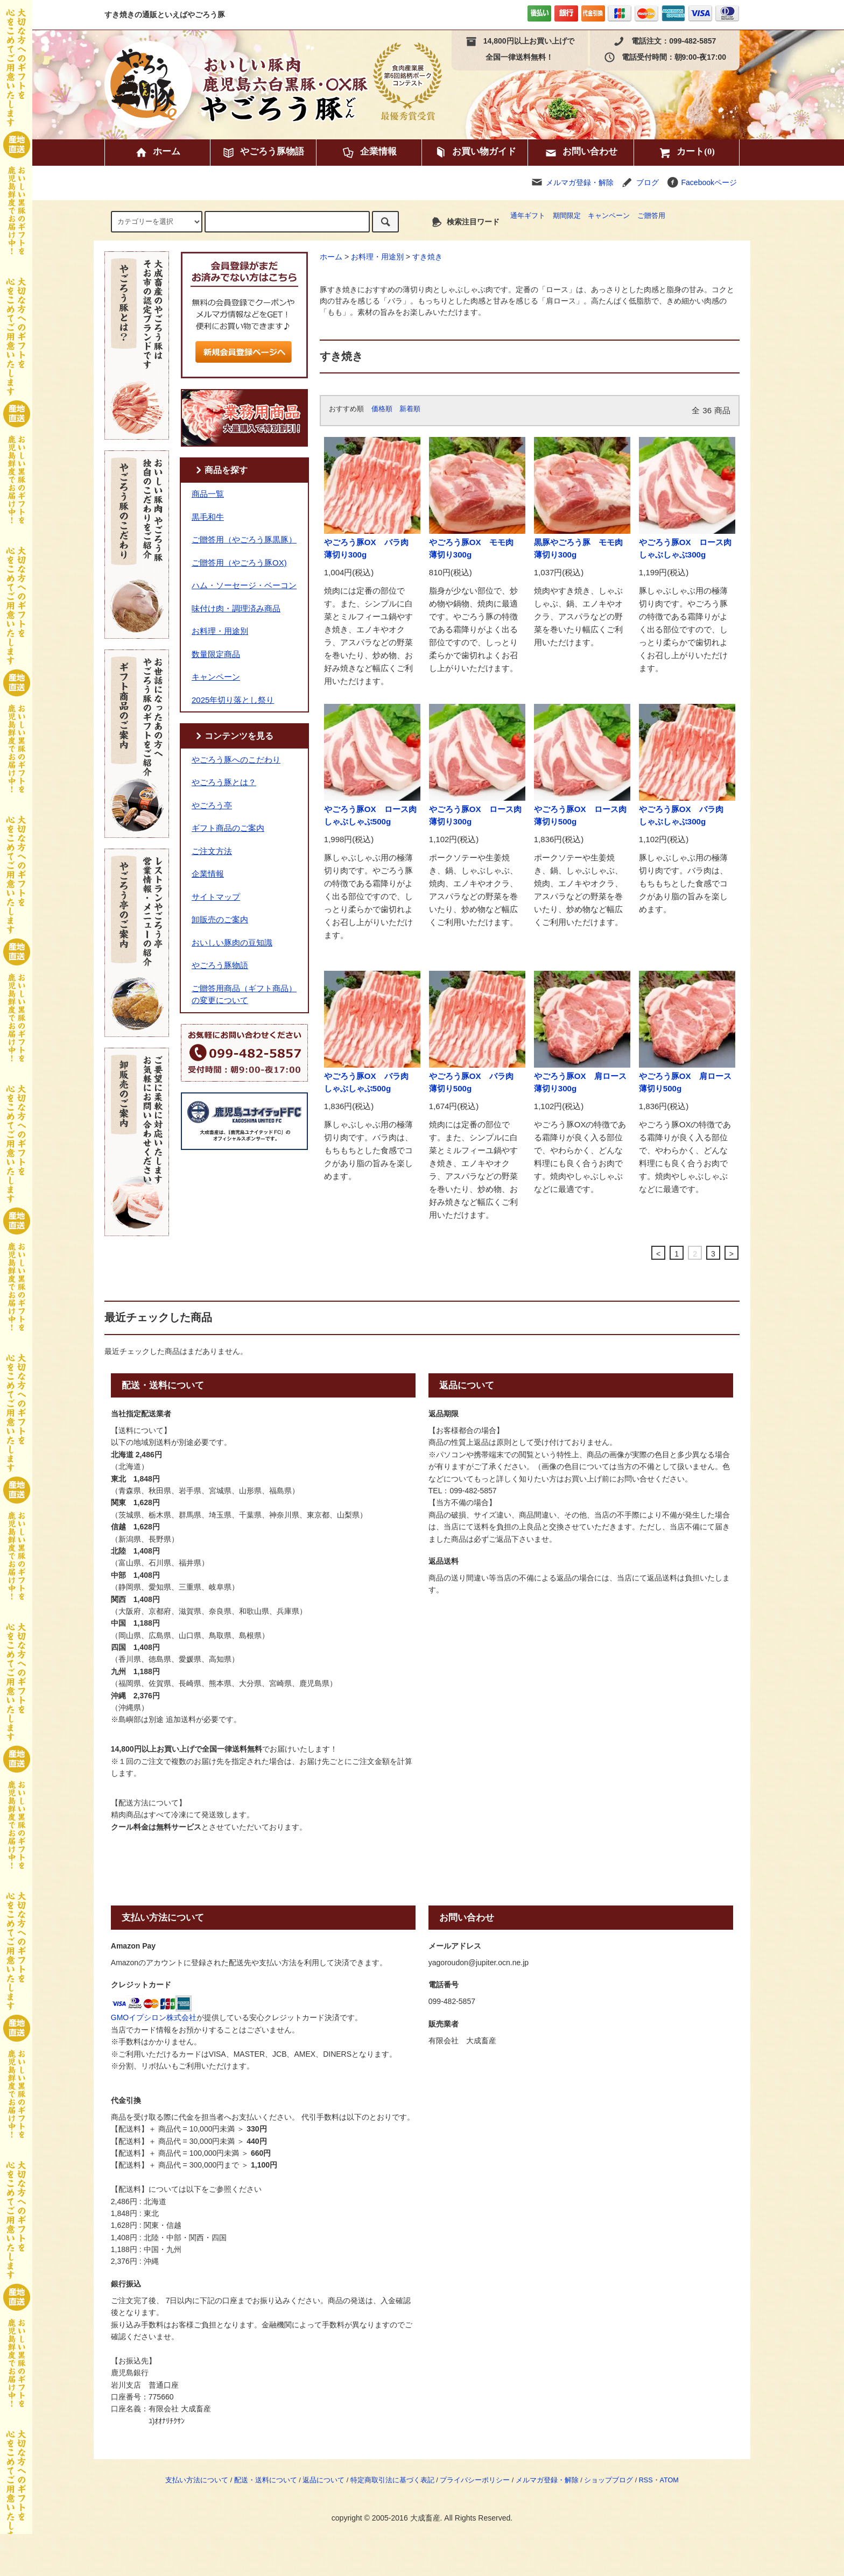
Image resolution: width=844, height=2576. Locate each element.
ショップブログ (608, 2480)
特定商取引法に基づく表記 (392, 2480)
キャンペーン (609, 216)
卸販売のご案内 (220, 919)
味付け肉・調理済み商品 (236, 608)
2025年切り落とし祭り (233, 699)
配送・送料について (265, 2480)
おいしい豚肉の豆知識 (232, 942)
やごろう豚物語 (263, 152)
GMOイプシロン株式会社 (153, 2017)
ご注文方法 (212, 851)
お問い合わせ (580, 152)
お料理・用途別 (377, 256)
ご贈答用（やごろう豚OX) (239, 562)
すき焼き (427, 256)
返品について (323, 2480)
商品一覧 (208, 493)
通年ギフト (527, 216)
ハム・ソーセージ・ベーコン (244, 585)
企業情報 (369, 152)
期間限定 (567, 216)
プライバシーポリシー (475, 2480)
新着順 (409, 409)
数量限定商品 (216, 654)
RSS (646, 2480)
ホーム (157, 152)
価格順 (381, 409)
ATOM (669, 2480)
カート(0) (686, 152)
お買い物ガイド (475, 152)
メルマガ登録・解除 (580, 182)
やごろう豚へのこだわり (236, 759)
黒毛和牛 (208, 516)
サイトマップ (216, 896)
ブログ (647, 182)
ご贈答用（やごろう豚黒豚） (244, 539)
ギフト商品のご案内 (228, 827)
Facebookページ (701, 182)
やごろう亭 (212, 805)
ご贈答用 (651, 216)
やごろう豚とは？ (224, 782)
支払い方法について (196, 2480)
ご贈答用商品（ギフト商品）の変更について (244, 994)
